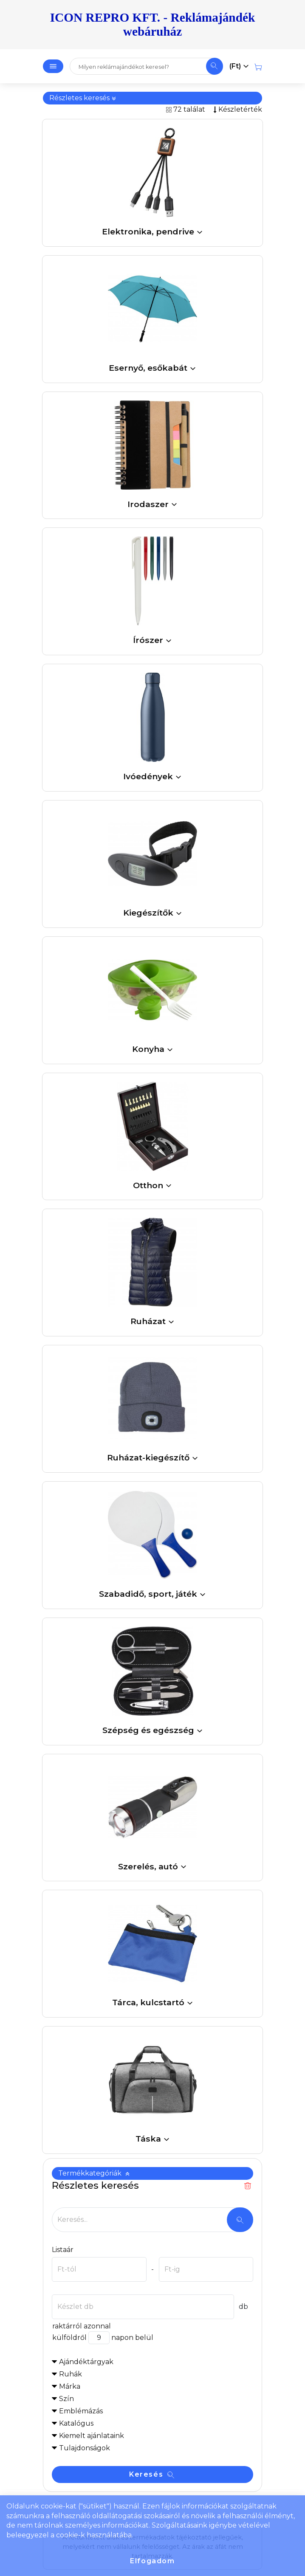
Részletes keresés (82, 98)
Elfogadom (152, 2561)
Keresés (151, 2474)
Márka (69, 2386)
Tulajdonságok (84, 2448)
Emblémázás (81, 2411)
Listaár (62, 2250)
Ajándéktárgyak (86, 2362)
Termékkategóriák (94, 2173)
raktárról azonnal (81, 2326)
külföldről (69, 2338)
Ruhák (70, 2374)
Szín (66, 2399)
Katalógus (76, 2423)
